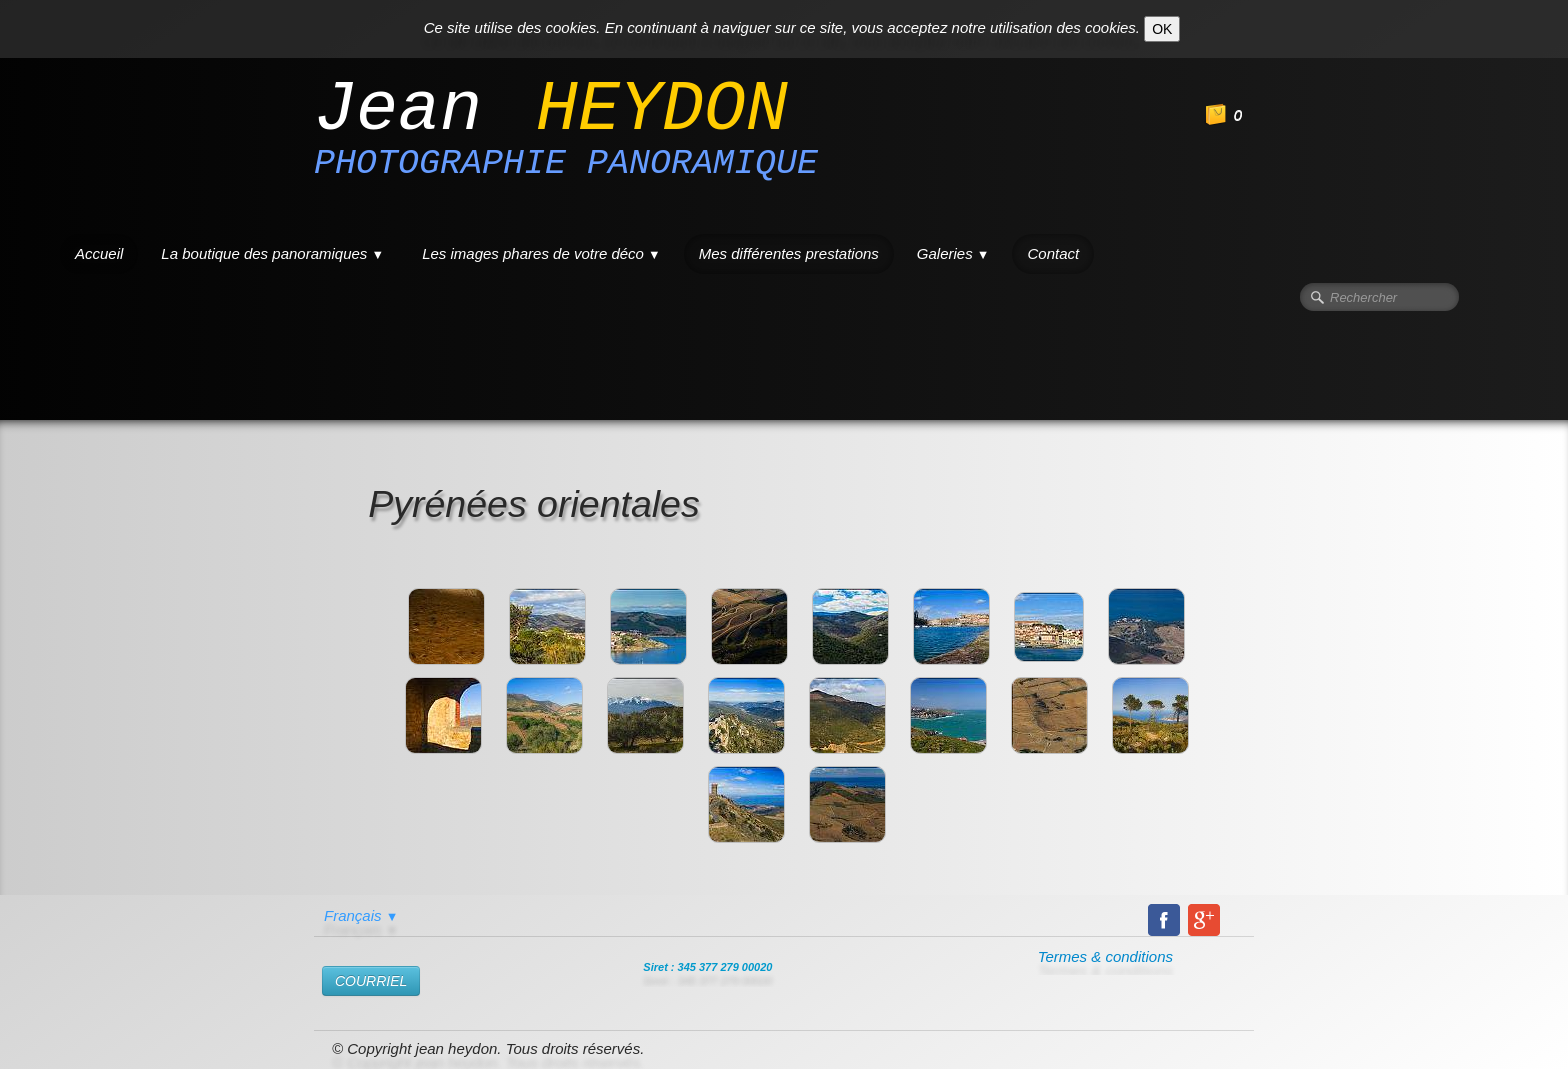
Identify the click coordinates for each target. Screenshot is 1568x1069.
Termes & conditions (1105, 956)
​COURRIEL (371, 981)
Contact (1053, 253)
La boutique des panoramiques (272, 253)
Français (361, 915)
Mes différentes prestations (789, 253)
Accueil (99, 253)
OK (1162, 29)
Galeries (953, 253)
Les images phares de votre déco (541, 253)
